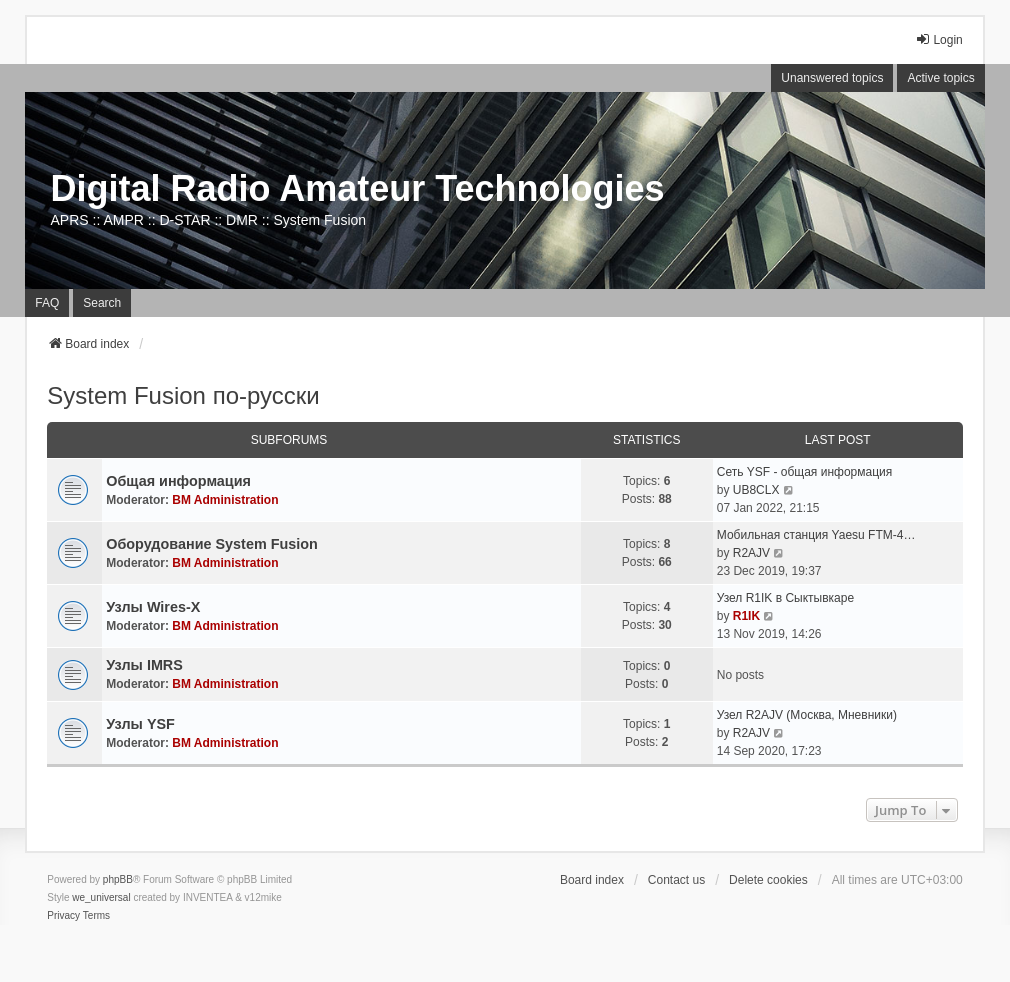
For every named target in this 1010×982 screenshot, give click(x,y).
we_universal (101, 897)
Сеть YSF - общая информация (805, 472)
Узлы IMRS (144, 665)
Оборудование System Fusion (212, 544)
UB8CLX (756, 490)
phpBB (118, 879)
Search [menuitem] (102, 303)
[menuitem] (63, 916)
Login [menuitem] (938, 39)
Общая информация (178, 481)
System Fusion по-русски (183, 395)
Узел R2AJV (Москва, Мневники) (807, 715)
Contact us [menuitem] (676, 880)
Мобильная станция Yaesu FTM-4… (816, 535)
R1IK (746, 616)
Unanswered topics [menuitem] (832, 78)
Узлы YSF (140, 724)
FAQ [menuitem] (47, 303)
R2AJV (751, 553)
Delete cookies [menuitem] (768, 880)
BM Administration (225, 500)
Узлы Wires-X (153, 607)
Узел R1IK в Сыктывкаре (785, 598)
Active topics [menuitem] (940, 78)
